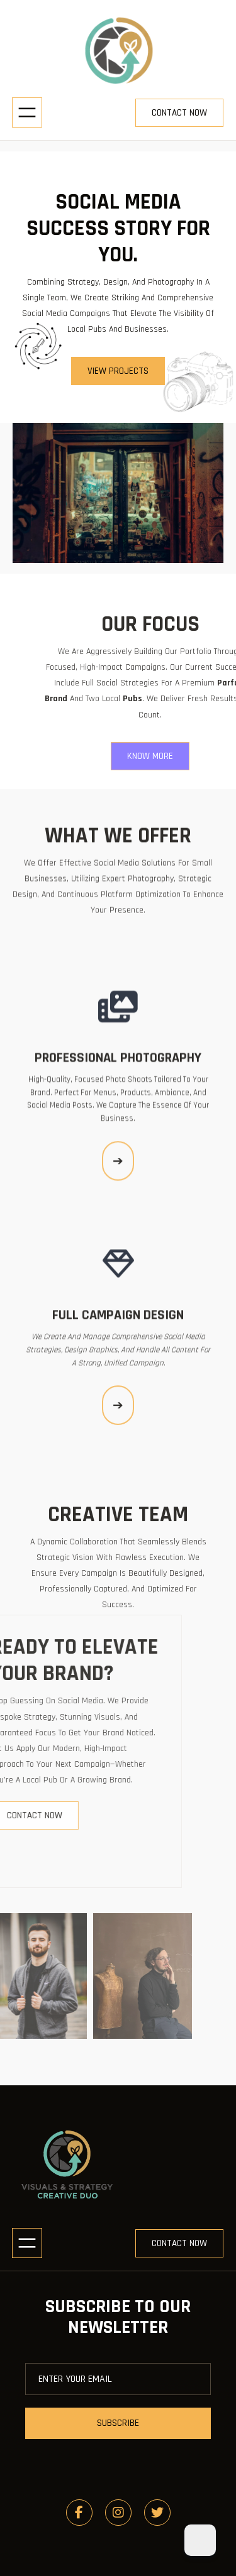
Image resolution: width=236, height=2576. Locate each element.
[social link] (79, 2512)
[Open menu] (27, 112)
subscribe (118, 2423)
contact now (179, 113)
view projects (118, 371)
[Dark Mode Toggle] (200, 2540)
